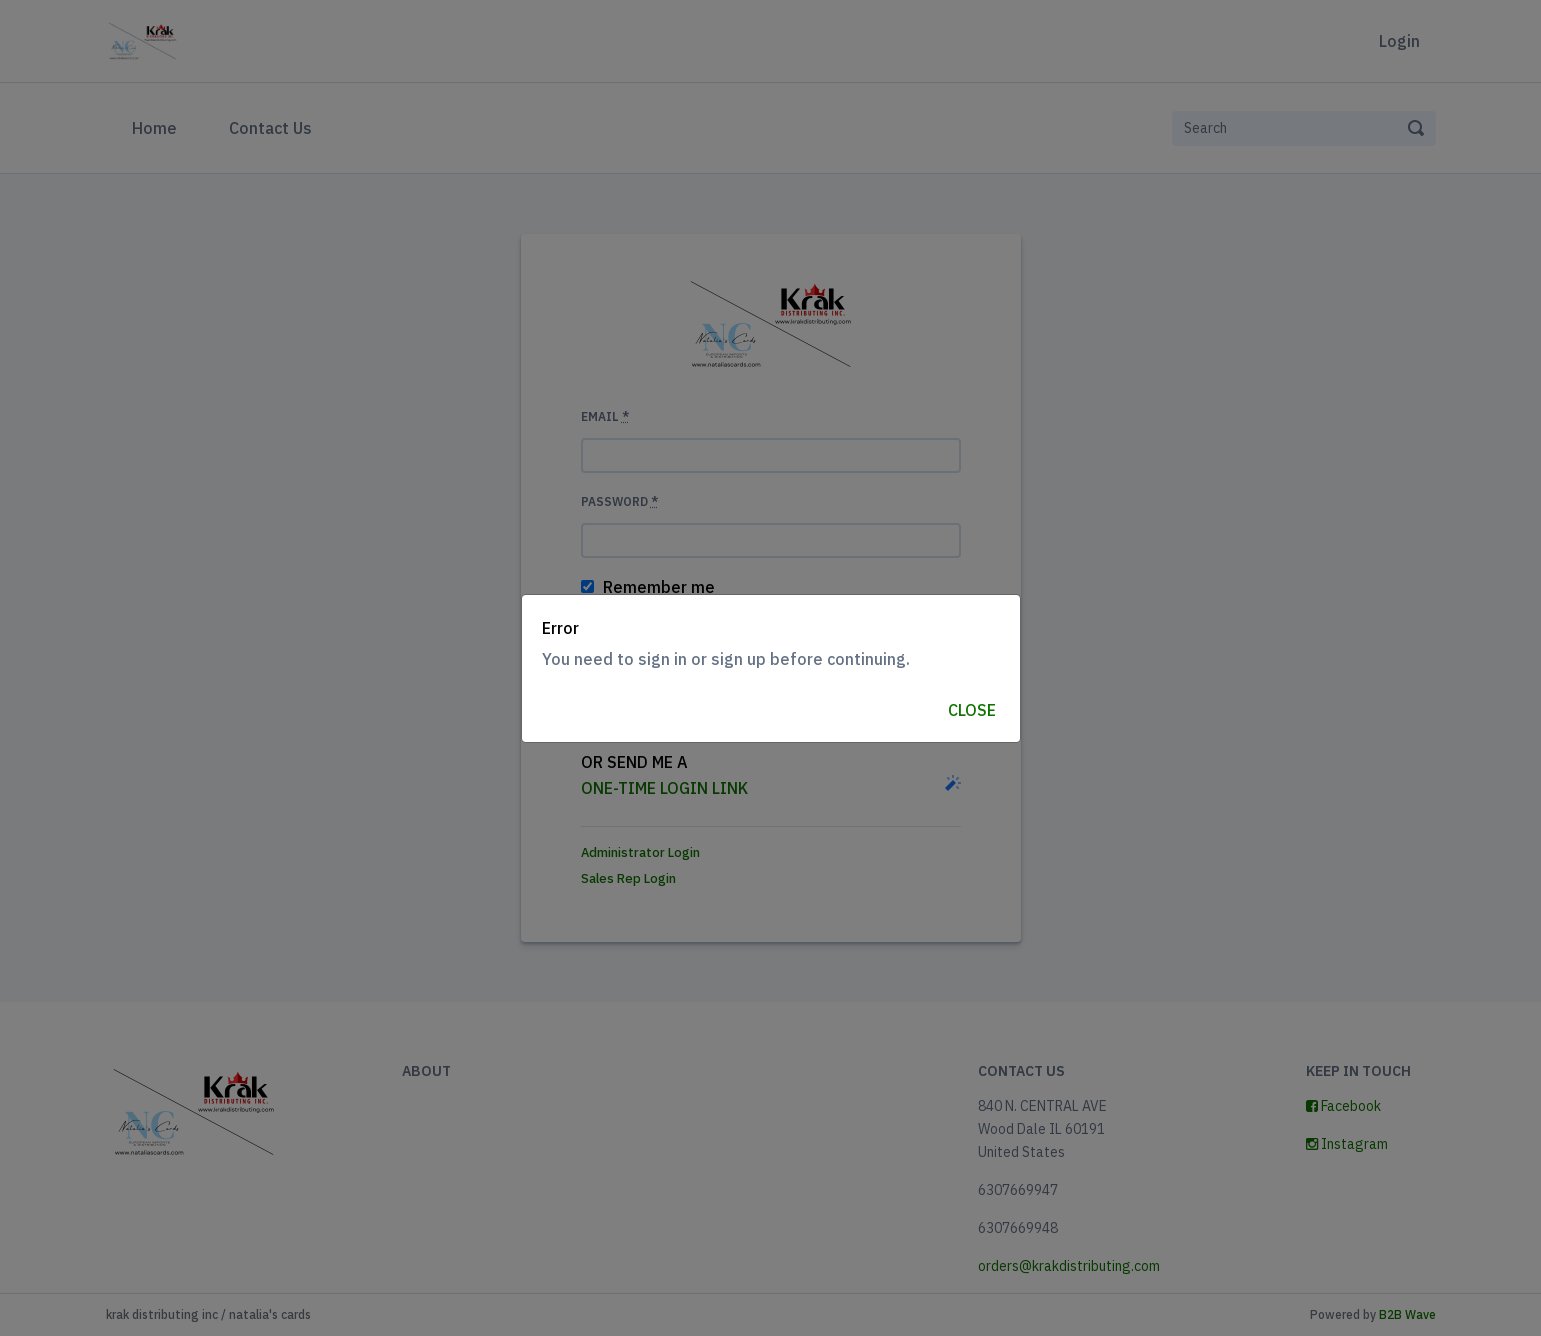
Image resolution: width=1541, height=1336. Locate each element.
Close (972, 710)
